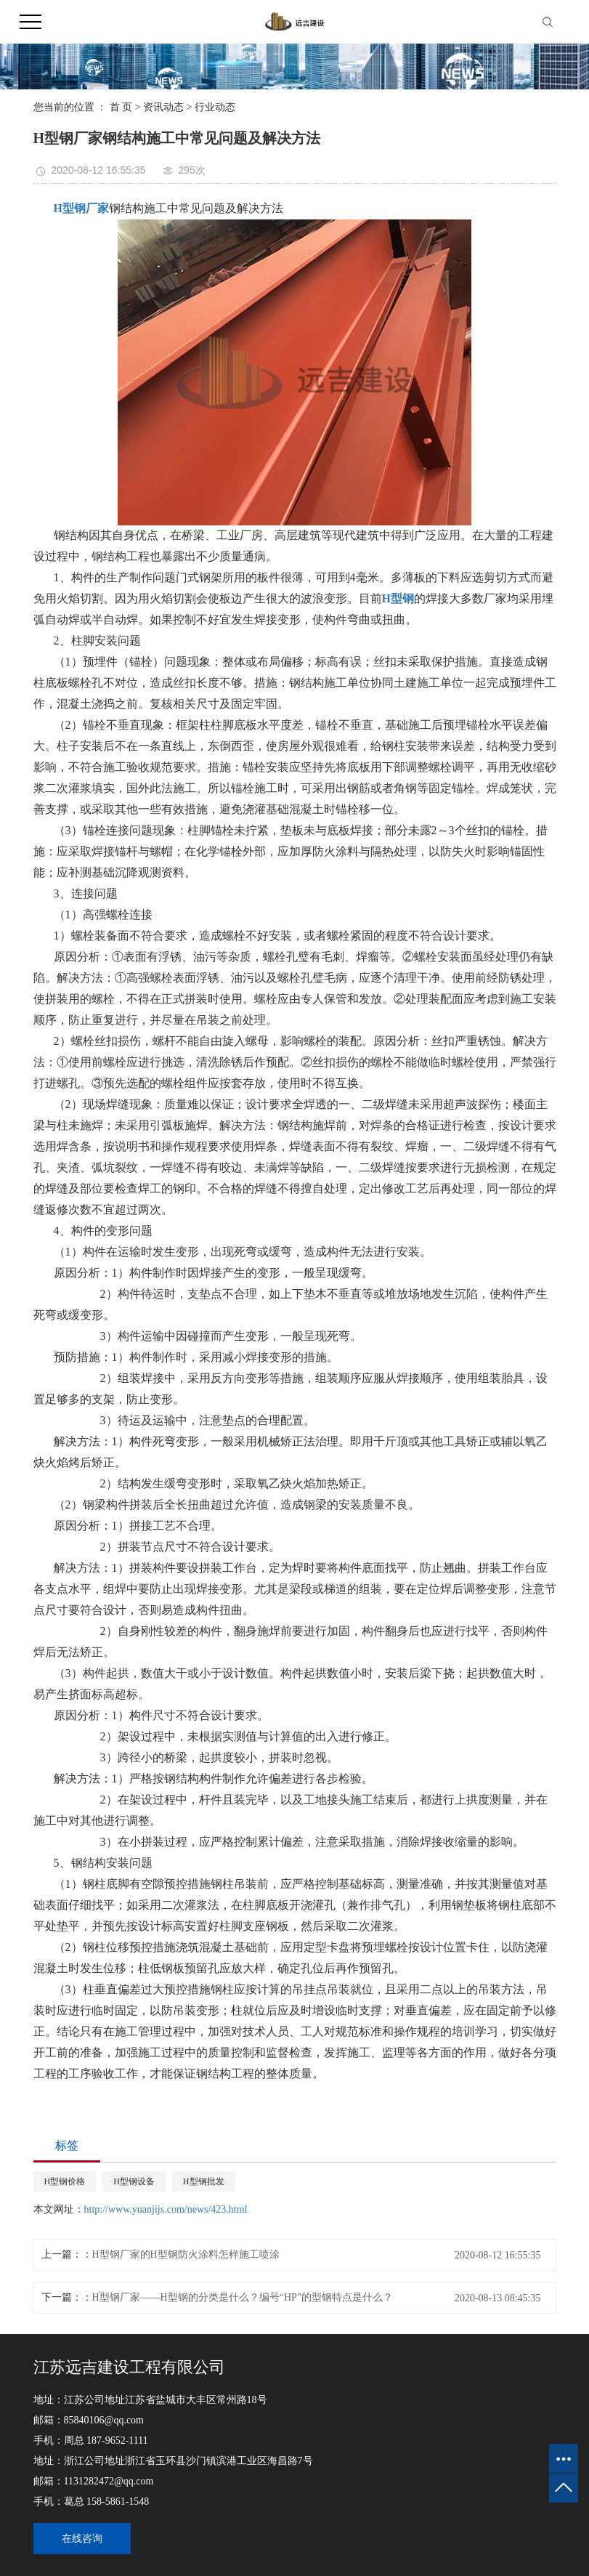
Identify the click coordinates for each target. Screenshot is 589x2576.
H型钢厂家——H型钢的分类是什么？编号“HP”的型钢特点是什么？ (243, 2297)
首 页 (121, 107)
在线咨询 (82, 2538)
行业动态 (215, 107)
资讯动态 (163, 107)
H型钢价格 (65, 2181)
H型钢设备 (134, 2181)
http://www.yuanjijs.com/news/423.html (166, 2209)
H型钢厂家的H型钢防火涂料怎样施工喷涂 (186, 2254)
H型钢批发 (203, 2181)
